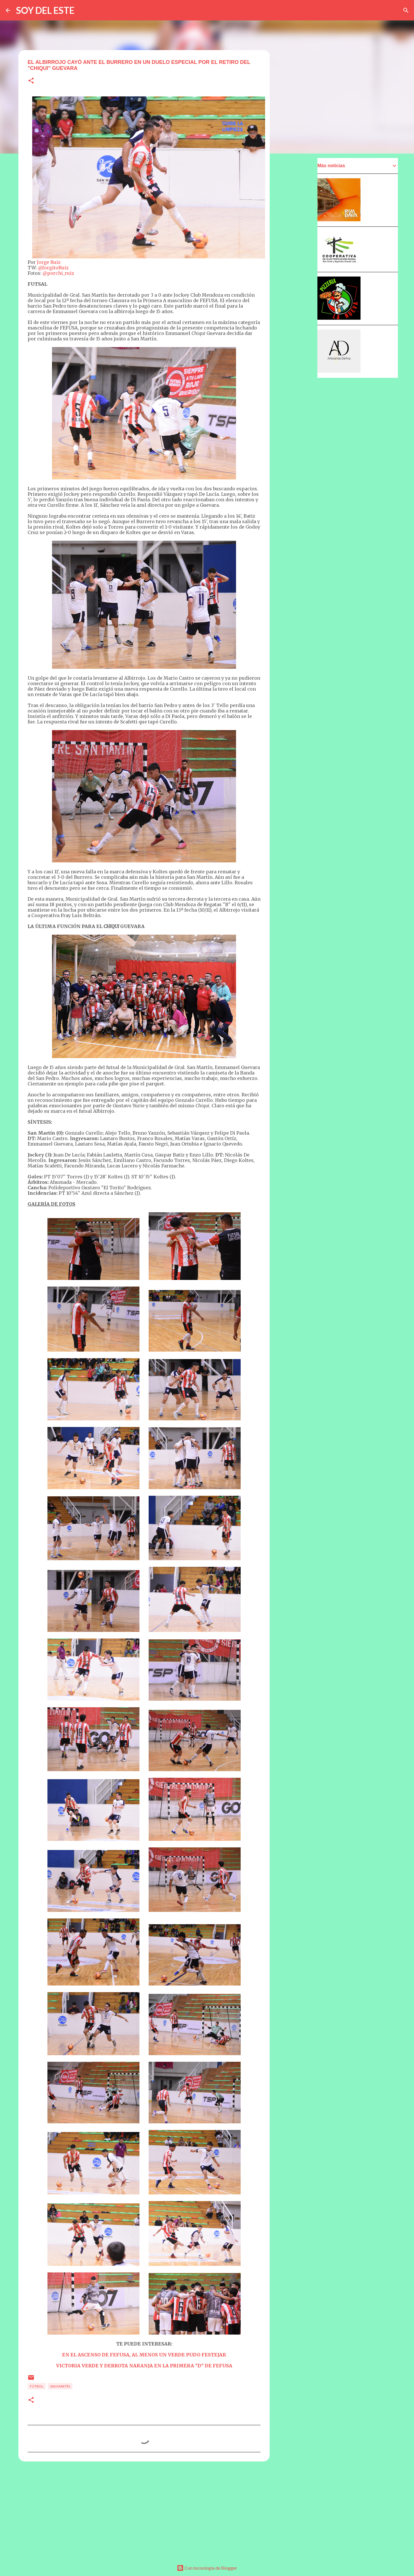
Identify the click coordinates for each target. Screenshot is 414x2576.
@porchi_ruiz (58, 273)
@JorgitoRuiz (53, 267)
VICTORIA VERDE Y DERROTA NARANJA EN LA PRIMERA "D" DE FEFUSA (144, 2366)
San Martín (60, 2386)
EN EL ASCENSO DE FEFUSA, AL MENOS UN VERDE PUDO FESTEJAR (144, 2355)
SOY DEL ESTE (45, 10)
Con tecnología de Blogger (207, 2568)
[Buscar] (405, 10)
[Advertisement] (144, 2510)
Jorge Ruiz (49, 262)
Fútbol (36, 2386)
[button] (31, 81)
